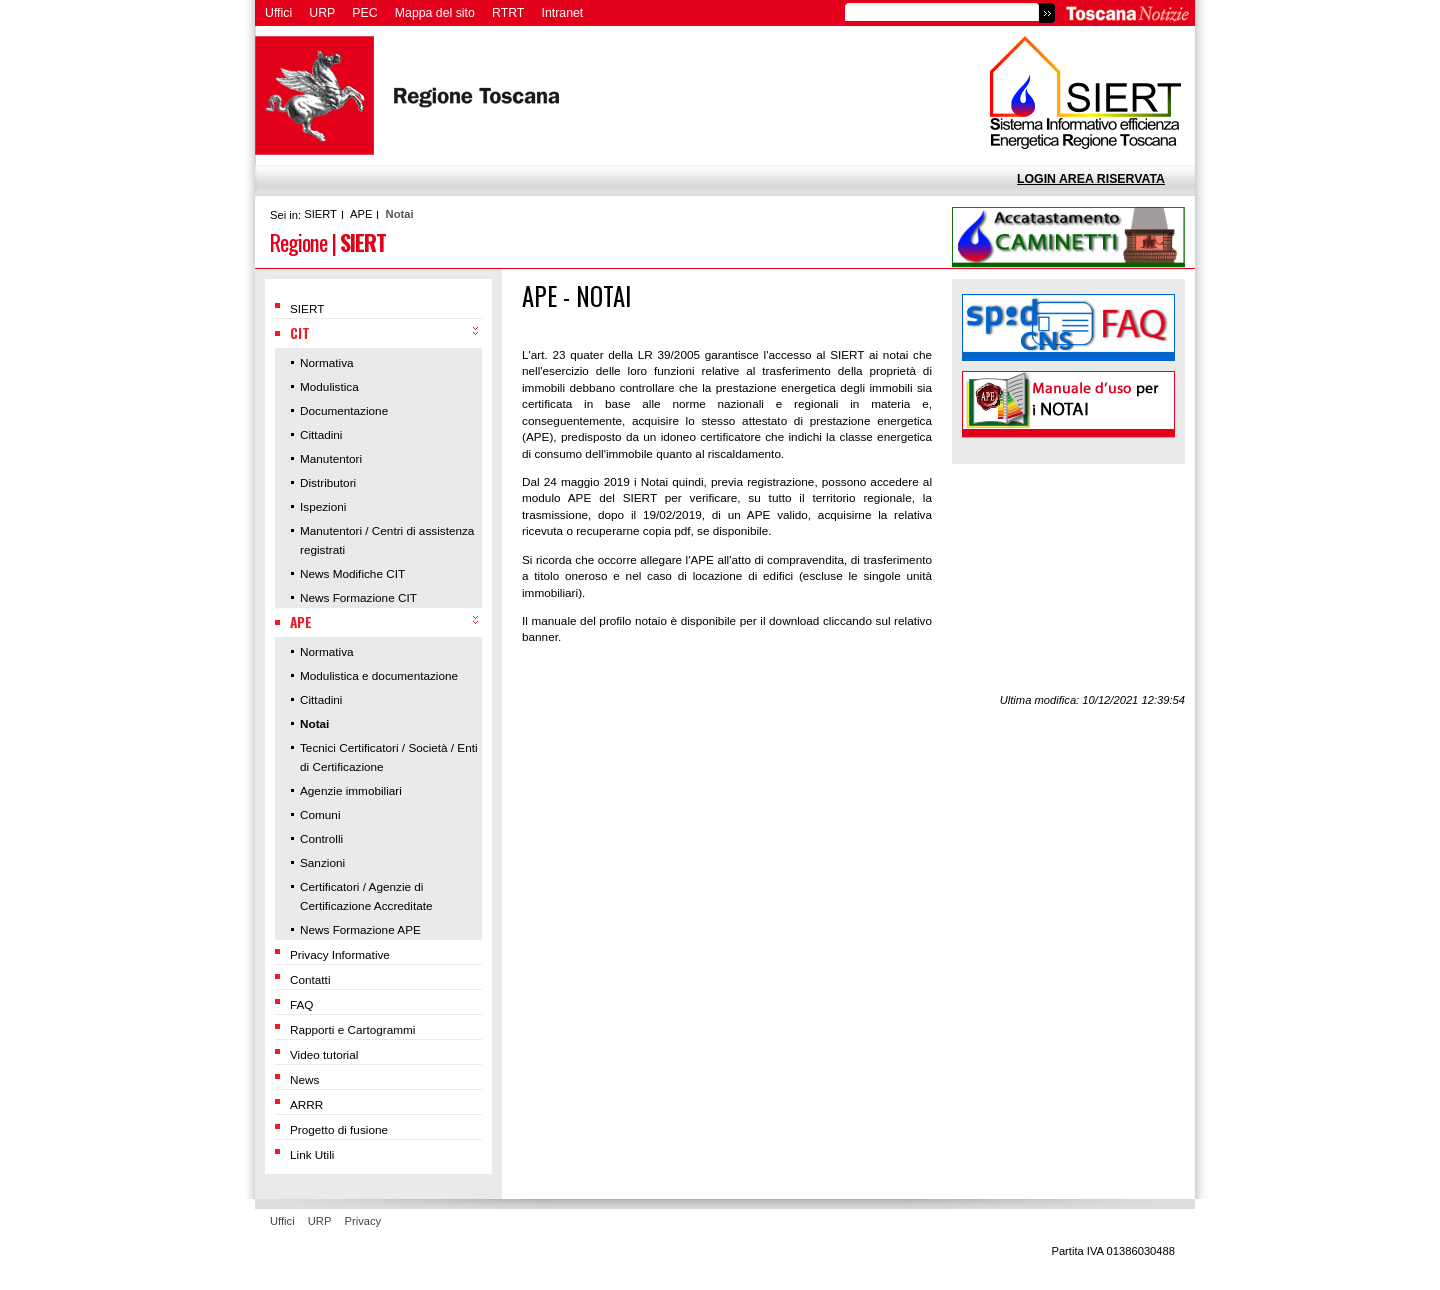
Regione (298, 241)
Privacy (363, 1221)
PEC (364, 13)
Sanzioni (322, 862)
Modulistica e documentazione (379, 675)
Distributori (328, 482)
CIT (300, 333)
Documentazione (344, 410)
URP (322, 13)
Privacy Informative (340, 954)
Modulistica (329, 386)
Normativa (327, 362)
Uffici (278, 13)
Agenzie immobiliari (351, 790)
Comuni (320, 814)
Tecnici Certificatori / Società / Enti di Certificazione (389, 757)
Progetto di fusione (339, 1129)
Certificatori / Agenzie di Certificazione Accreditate (366, 896)
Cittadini (321, 434)
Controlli (321, 838)
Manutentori (331, 458)
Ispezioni (323, 506)
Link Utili (312, 1154)
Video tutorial (324, 1054)
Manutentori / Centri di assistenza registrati (387, 540)
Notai (400, 214)
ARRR (306, 1104)
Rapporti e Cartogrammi (352, 1029)
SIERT (320, 214)
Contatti (310, 979)
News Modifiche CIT (352, 573)
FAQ (302, 1004)
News (304, 1079)
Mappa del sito (435, 13)
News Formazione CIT (358, 597)
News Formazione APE (360, 929)
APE (361, 214)
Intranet (563, 13)
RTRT (508, 13)
